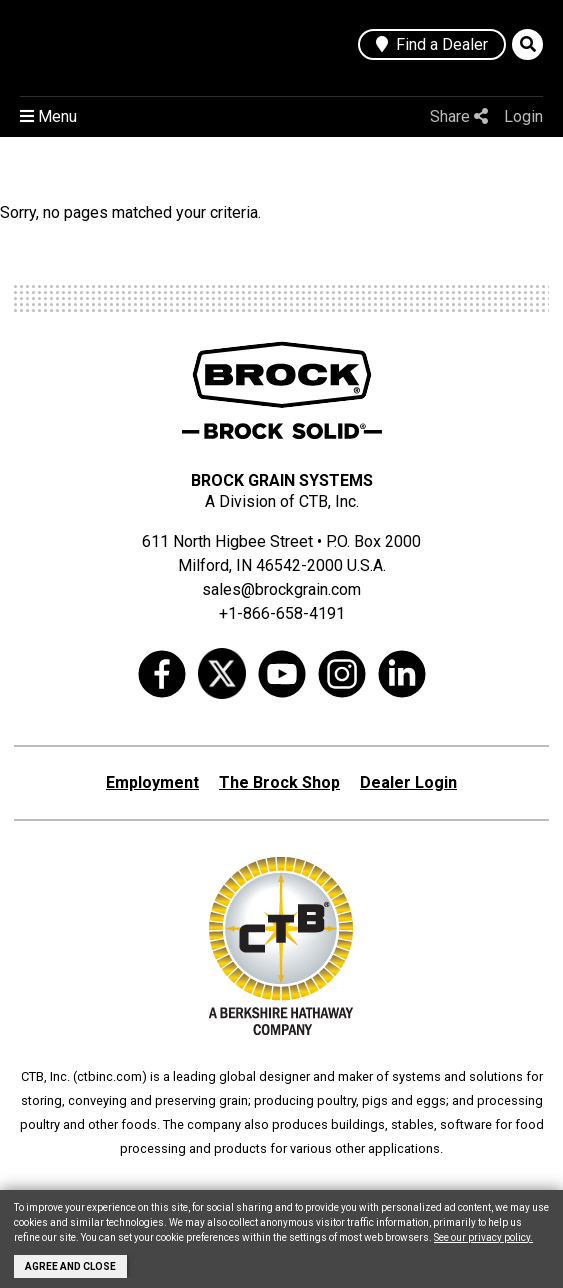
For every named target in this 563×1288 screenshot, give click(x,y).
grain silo (187, 1187)
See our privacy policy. (483, 1237)
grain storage (265, 1187)
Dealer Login (408, 782)
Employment (152, 782)
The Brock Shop (279, 782)
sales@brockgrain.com (281, 589)
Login (523, 116)
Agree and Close (70, 1266)
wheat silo (119, 1187)
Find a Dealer (432, 44)
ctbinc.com (109, 1076)
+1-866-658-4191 (282, 613)
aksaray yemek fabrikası (396, 1187)
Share (459, 116)
